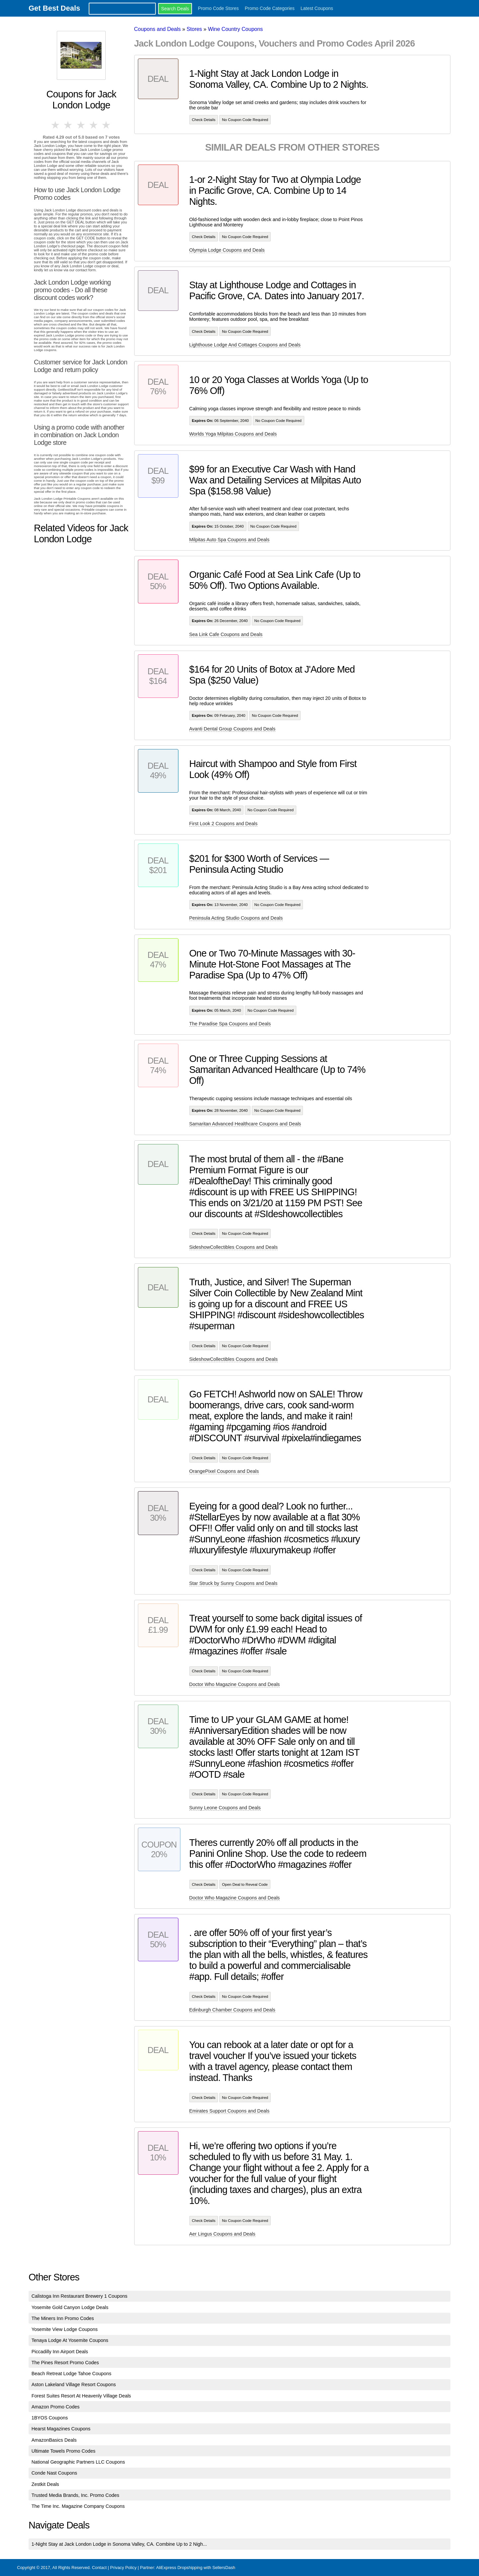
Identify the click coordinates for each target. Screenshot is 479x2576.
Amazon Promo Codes (56, 2406)
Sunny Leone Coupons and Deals (225, 1807)
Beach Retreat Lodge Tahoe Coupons (72, 2373)
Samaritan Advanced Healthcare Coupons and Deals (245, 1123)
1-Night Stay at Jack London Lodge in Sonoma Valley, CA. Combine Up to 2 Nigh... (119, 2544)
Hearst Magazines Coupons (61, 2428)
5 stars (106, 125)
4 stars (94, 125)
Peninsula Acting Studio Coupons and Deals (236, 918)
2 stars (68, 125)
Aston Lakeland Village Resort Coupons (74, 2384)
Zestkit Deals (45, 2484)
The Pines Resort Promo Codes (65, 2362)
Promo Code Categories (270, 8)
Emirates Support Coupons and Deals (229, 2111)
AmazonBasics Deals (54, 2440)
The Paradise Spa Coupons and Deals (230, 1023)
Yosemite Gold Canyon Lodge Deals (70, 2307)
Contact (99, 2567)
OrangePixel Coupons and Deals (224, 1471)
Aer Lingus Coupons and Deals (222, 2234)
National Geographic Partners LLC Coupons (78, 2462)
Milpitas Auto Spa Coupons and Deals (229, 539)
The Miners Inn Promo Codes (63, 2318)
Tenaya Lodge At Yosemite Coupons (70, 2340)
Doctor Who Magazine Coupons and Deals (234, 1684)
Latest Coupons (317, 8)
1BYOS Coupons (50, 2417)
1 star (55, 125)
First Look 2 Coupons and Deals (223, 823)
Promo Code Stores (218, 8)
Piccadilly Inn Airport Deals (60, 2351)
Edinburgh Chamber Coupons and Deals (232, 2009)
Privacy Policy (123, 2567)
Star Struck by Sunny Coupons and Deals (233, 1583)
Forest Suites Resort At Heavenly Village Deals (81, 2395)
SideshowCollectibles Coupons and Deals (233, 1247)
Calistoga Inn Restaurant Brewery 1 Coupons (80, 2296)
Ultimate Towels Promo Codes (63, 2451)
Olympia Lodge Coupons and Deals (227, 250)
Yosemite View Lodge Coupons (65, 2329)
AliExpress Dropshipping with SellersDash (195, 2567)
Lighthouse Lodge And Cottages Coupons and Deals (245, 344)
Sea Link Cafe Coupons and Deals (226, 634)
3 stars (81, 125)
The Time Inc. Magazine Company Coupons (78, 2506)
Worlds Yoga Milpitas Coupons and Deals (233, 434)
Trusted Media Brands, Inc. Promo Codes (75, 2495)
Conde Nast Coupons (54, 2473)
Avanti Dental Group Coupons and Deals (232, 728)
